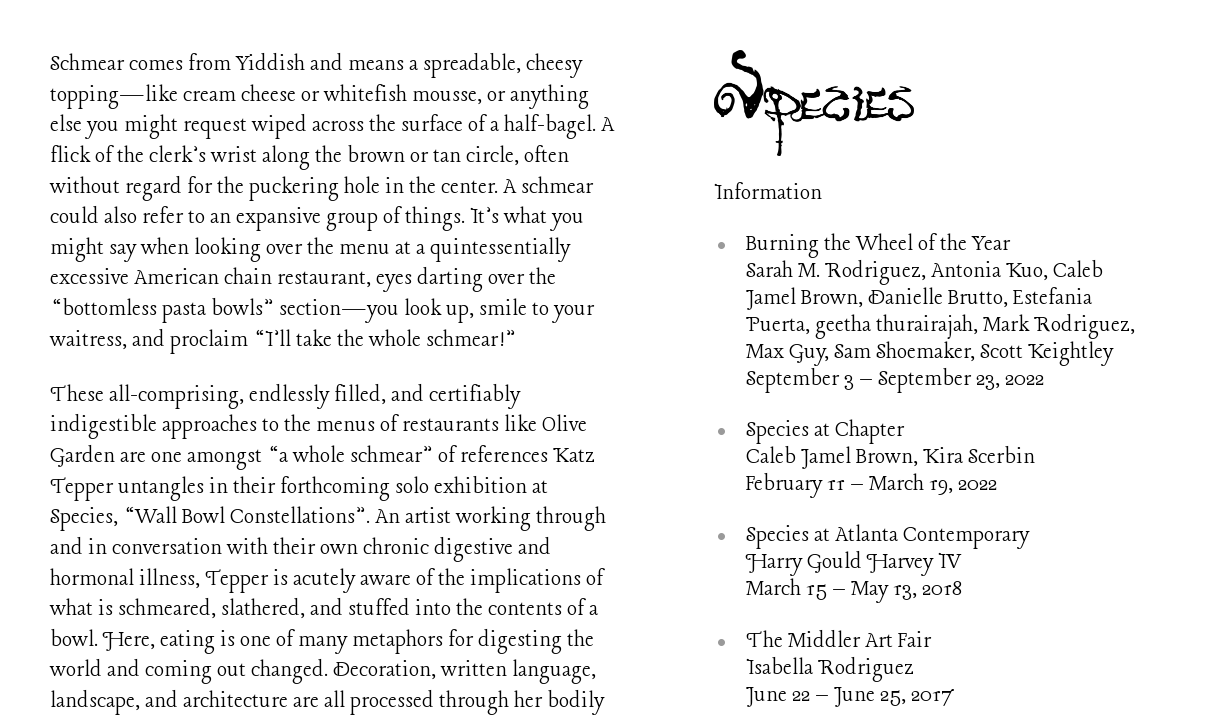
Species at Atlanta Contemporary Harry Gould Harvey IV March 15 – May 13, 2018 (887, 562)
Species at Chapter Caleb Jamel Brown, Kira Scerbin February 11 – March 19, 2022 (890, 457)
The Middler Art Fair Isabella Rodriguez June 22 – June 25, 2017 (850, 668)
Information (768, 193)
